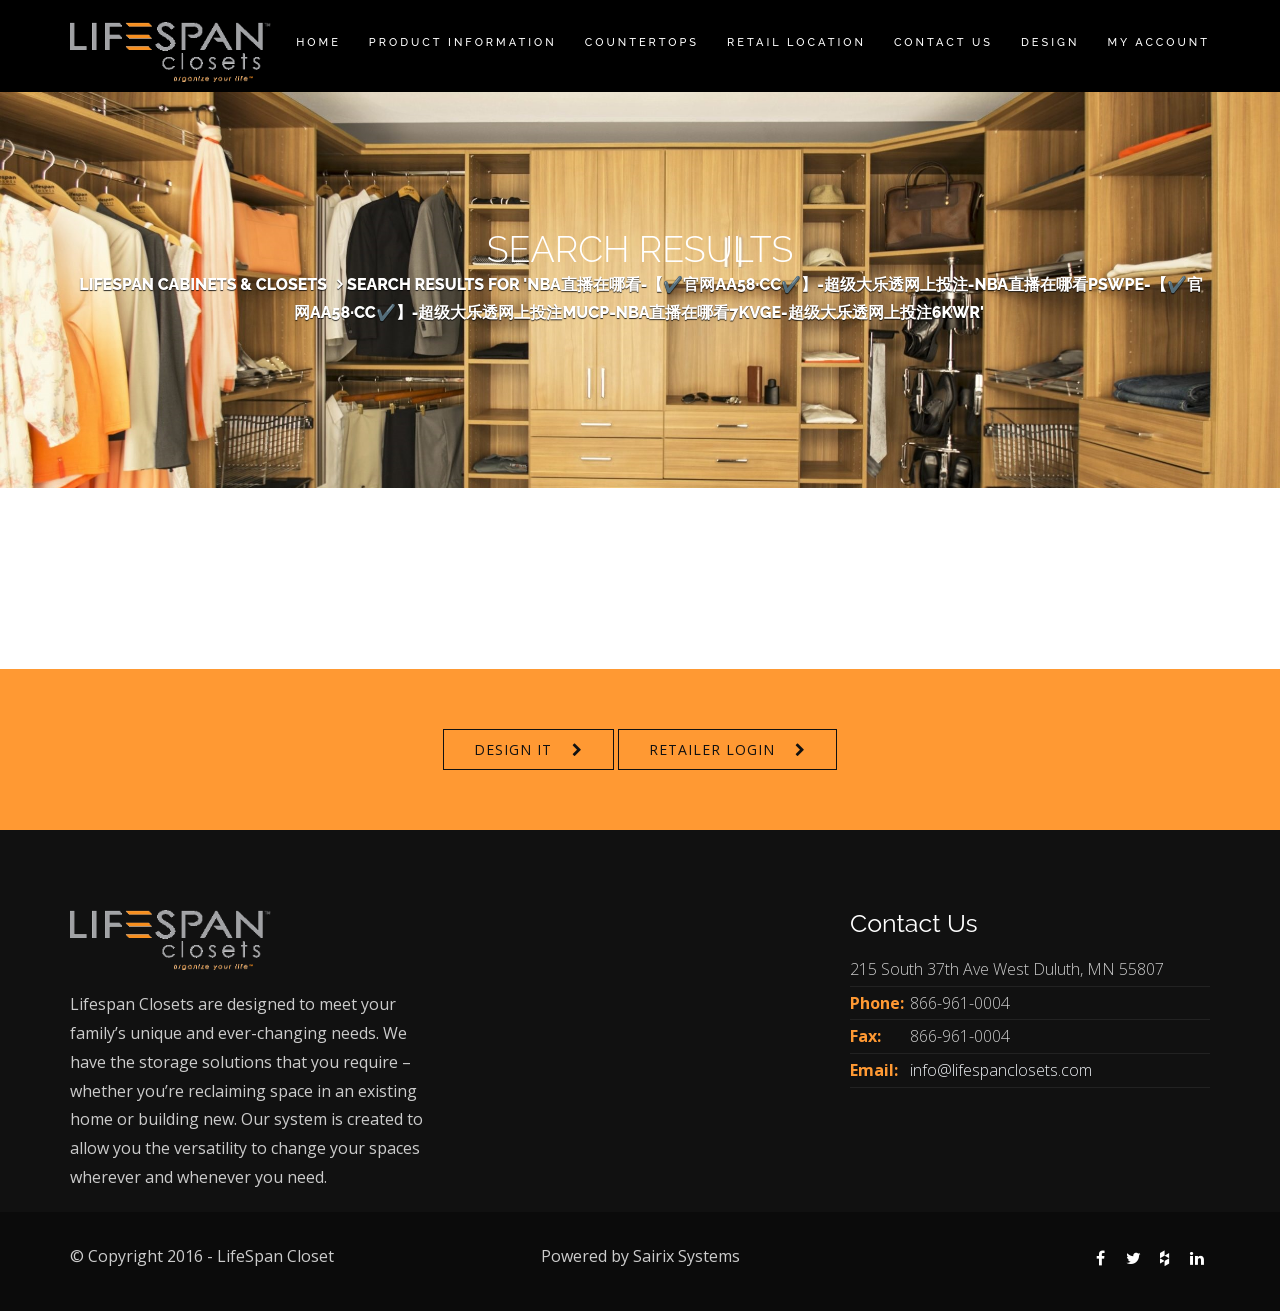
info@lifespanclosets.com (1001, 1070)
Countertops (642, 42)
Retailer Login (712, 749)
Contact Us (943, 42)
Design (1050, 42)
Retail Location (796, 42)
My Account (1158, 42)
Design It (513, 749)
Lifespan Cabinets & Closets (203, 284)
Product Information (463, 42)
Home (318, 42)
